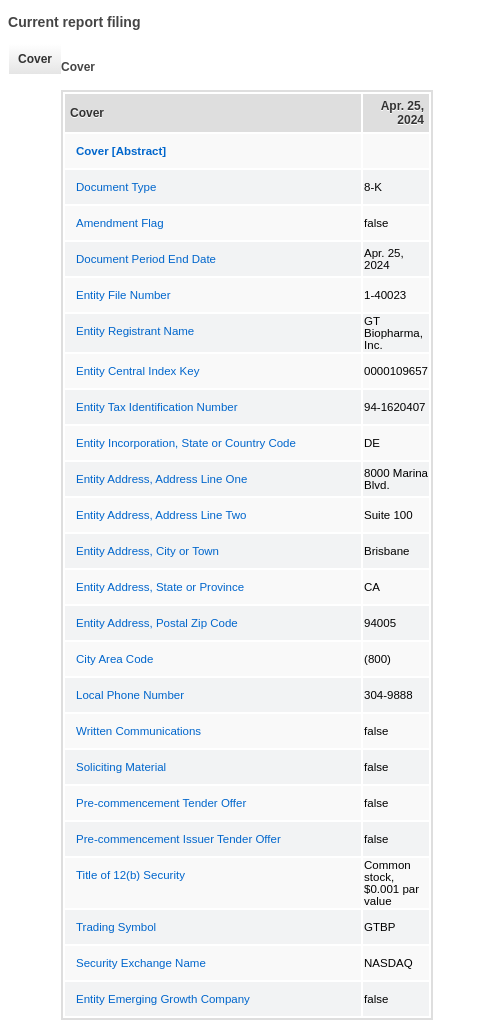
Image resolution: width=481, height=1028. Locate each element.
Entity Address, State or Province (160, 587)
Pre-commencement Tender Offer (161, 803)
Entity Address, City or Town (147, 551)
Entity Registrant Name (135, 331)
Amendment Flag (120, 223)
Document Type (116, 187)
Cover (30, 59)
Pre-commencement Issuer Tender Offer (178, 839)
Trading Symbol (116, 927)
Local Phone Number (130, 695)
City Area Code (114, 659)
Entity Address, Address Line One (161, 479)
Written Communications (138, 731)
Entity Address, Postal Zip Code (157, 623)
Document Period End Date (146, 259)
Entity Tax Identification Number (157, 407)
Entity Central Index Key (137, 371)
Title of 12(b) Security (130, 875)
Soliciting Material (121, 767)
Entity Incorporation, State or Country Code (186, 443)
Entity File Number (123, 295)
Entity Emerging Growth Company (163, 999)
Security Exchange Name (141, 963)
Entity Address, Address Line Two (161, 515)
